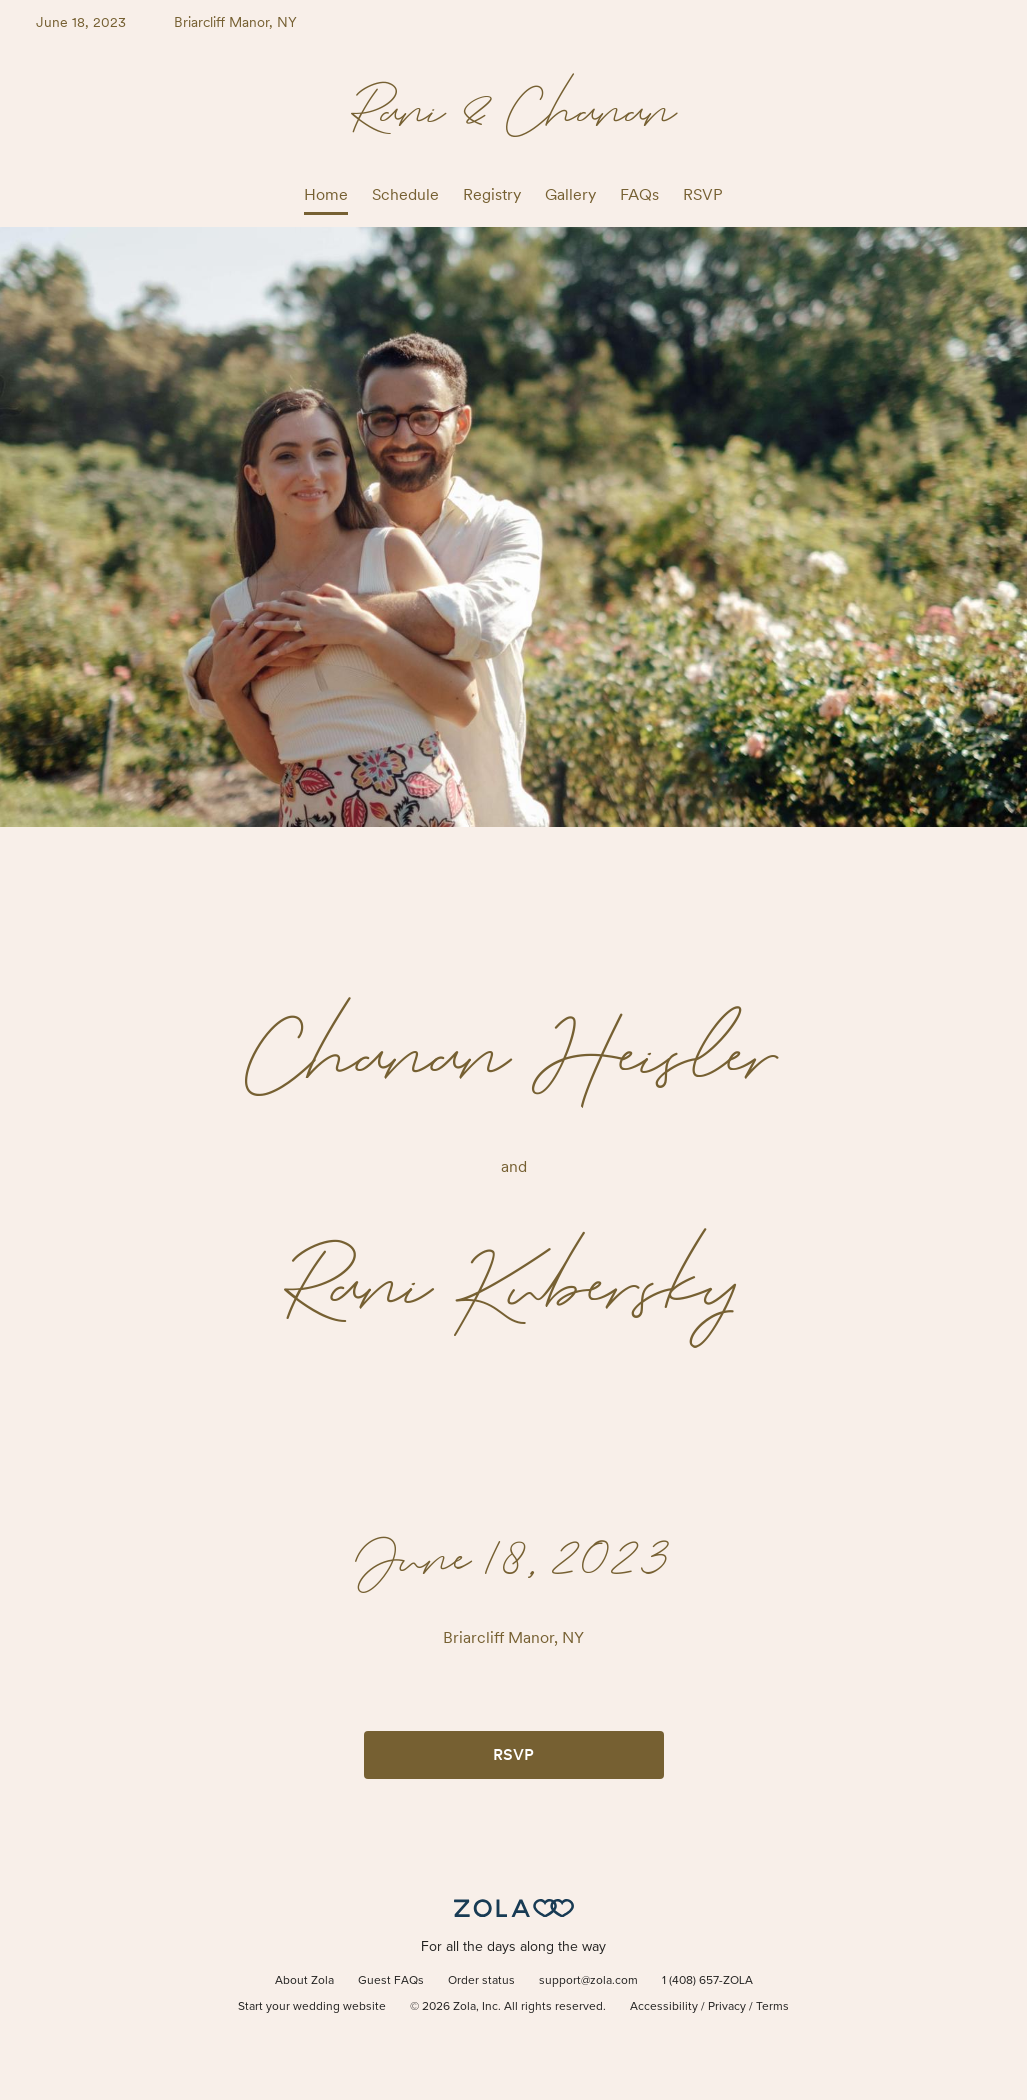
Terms (772, 2007)
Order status (481, 1981)
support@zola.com (588, 1981)
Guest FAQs (391, 1981)
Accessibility (664, 2007)
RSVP (703, 194)
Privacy (727, 2007)
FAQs (639, 194)
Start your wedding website (312, 2007)
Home (326, 194)
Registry (492, 194)
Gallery (570, 194)
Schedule (405, 194)
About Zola (304, 1981)
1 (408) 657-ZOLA (707, 1981)
